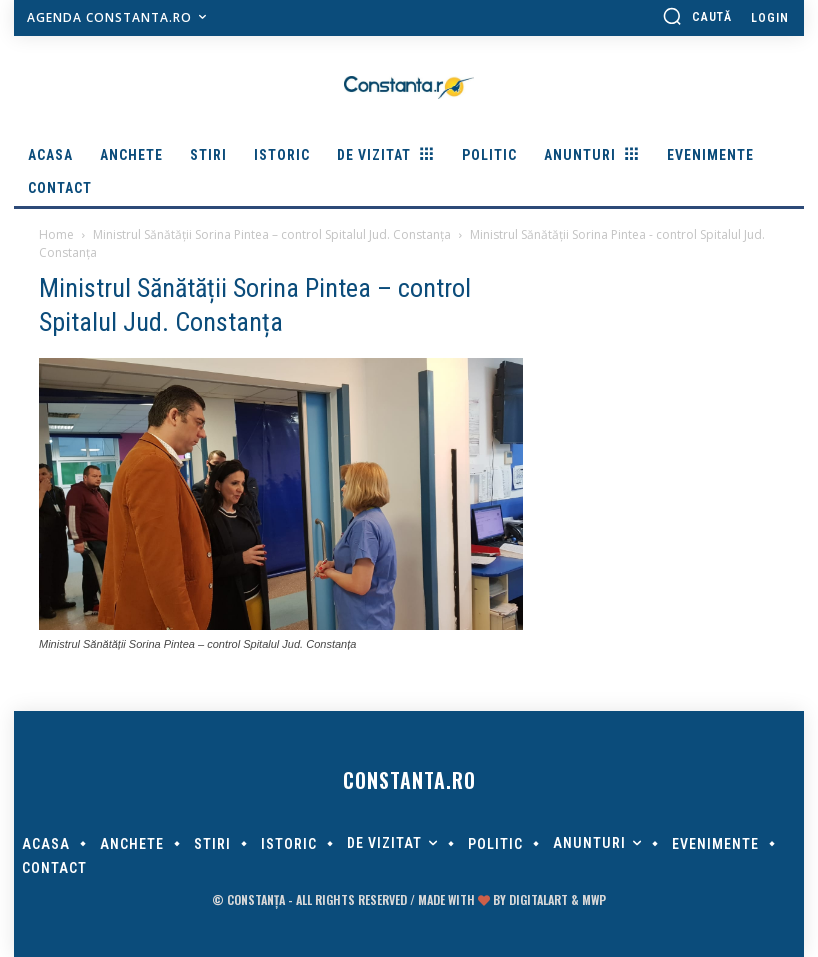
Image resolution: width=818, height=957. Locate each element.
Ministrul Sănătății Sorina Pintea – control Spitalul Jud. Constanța (272, 234)
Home (56, 234)
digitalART (538, 899)
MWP (594, 899)
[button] (697, 16)
